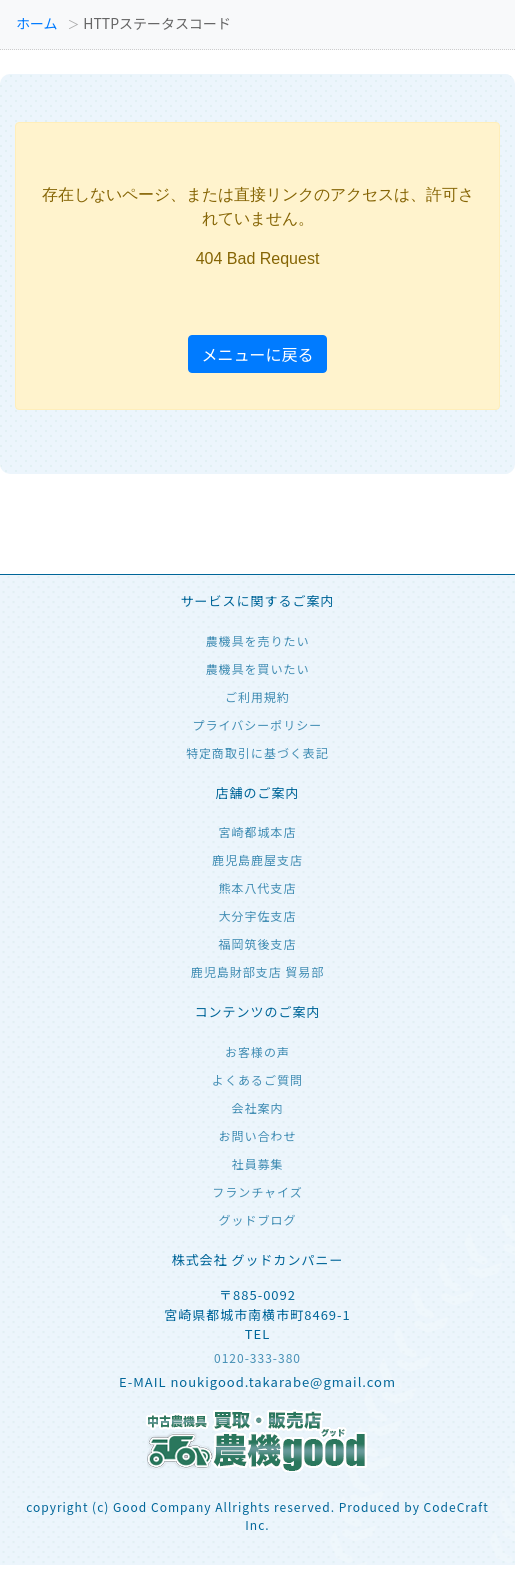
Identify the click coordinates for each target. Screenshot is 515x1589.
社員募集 (257, 1163)
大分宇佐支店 (257, 915)
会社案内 (257, 1107)
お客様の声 (257, 1051)
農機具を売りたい (257, 640)
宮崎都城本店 (257, 831)
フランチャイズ (257, 1191)
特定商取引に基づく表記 (257, 752)
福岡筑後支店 (257, 943)
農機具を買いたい (257, 668)
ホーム (37, 23)
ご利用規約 (257, 696)
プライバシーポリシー (258, 724)
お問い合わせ (257, 1135)
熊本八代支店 (257, 887)
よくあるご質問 (257, 1079)
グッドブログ (257, 1219)
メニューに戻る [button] (257, 354)
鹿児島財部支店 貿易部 (258, 971)
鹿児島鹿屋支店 (257, 859)
